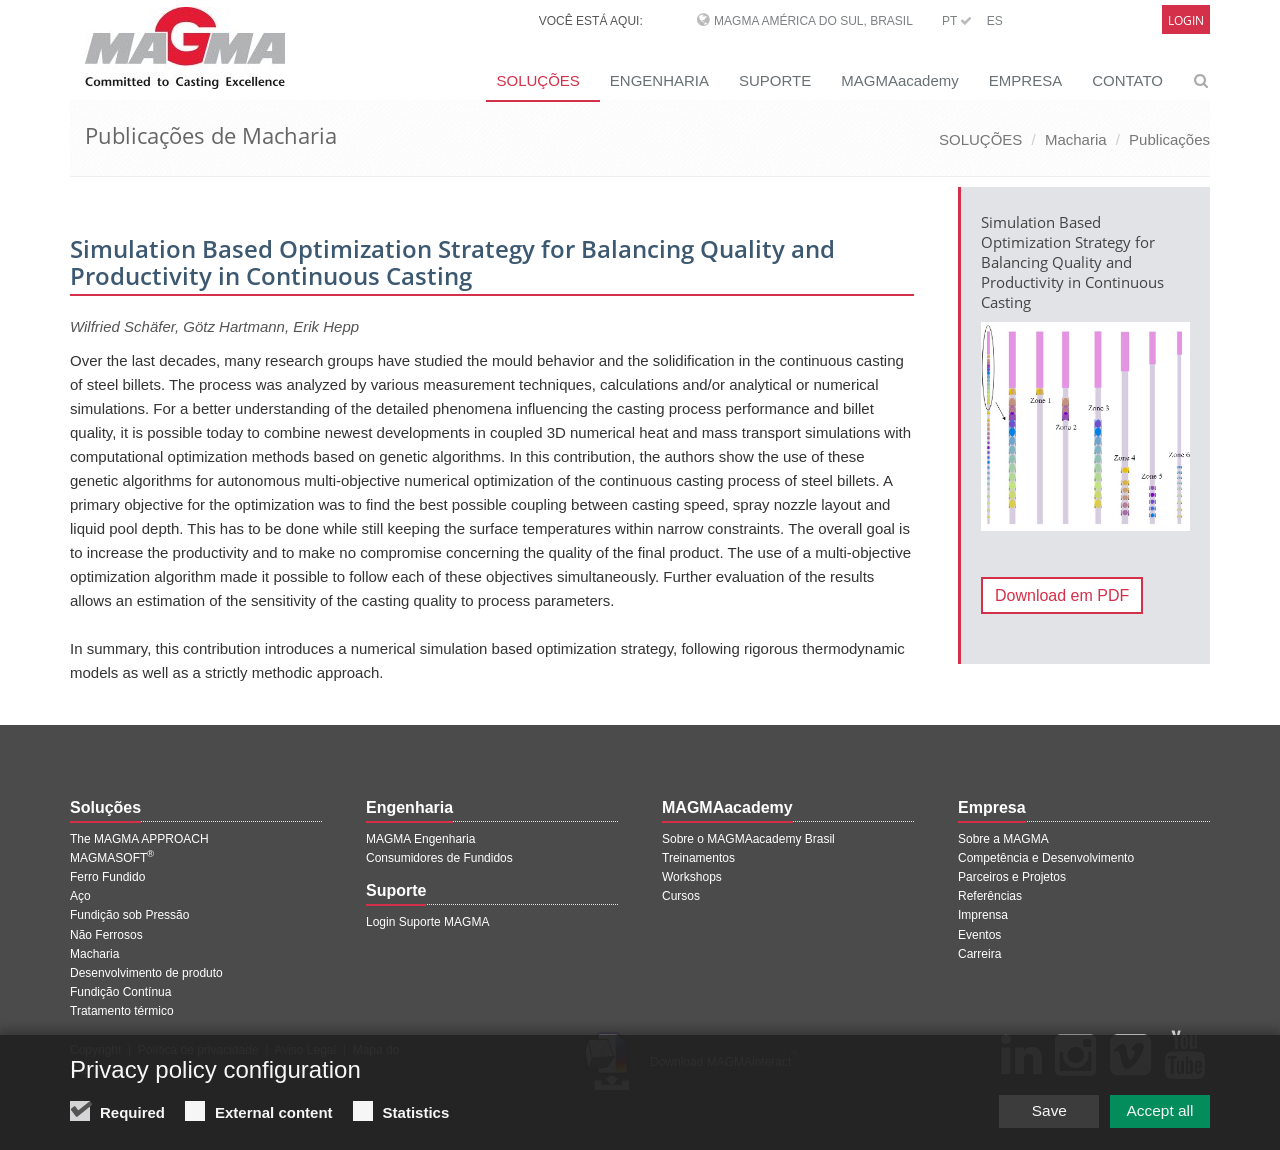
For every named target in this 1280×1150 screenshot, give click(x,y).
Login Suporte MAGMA (427, 922)
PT (957, 21)
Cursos (681, 896)
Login (1186, 20)
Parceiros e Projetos (1012, 877)
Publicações (1169, 139)
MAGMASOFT (112, 858)
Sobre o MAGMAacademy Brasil (748, 839)
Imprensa (983, 915)
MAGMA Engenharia (420, 839)
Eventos (979, 935)
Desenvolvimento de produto (146, 973)
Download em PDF (1062, 595)
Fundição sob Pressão (129, 915)
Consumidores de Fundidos (439, 858)
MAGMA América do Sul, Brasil (813, 21)
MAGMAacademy (900, 80)
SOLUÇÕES (537, 80)
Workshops (692, 877)
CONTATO (1127, 80)
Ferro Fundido (107, 877)
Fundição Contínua (120, 992)
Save (1029, 1114)
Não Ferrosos (106, 935)
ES (995, 21)
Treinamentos (698, 858)
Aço (80, 896)
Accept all (1155, 1114)
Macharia (1076, 139)
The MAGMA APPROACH (139, 839)
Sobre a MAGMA (1003, 839)
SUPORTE (775, 80)
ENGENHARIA (659, 80)
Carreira (979, 954)
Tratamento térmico (122, 1011)
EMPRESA (1025, 80)
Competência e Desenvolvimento (1046, 858)
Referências (990, 896)
